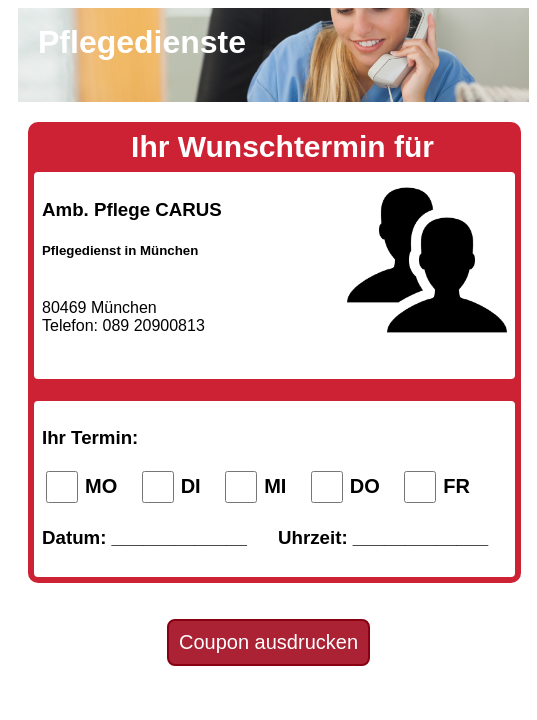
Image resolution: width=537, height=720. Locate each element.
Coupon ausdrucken (268, 642)
